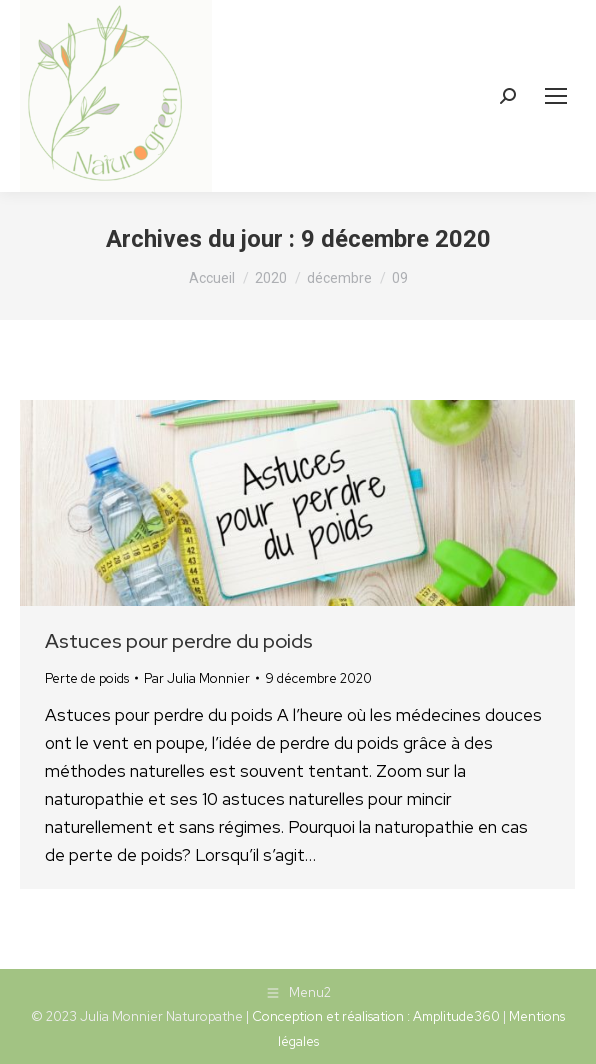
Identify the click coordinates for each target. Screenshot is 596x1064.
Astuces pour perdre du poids (179, 641)
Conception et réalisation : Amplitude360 (376, 1016)
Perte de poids (87, 678)
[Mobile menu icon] (556, 96)
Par (197, 678)
